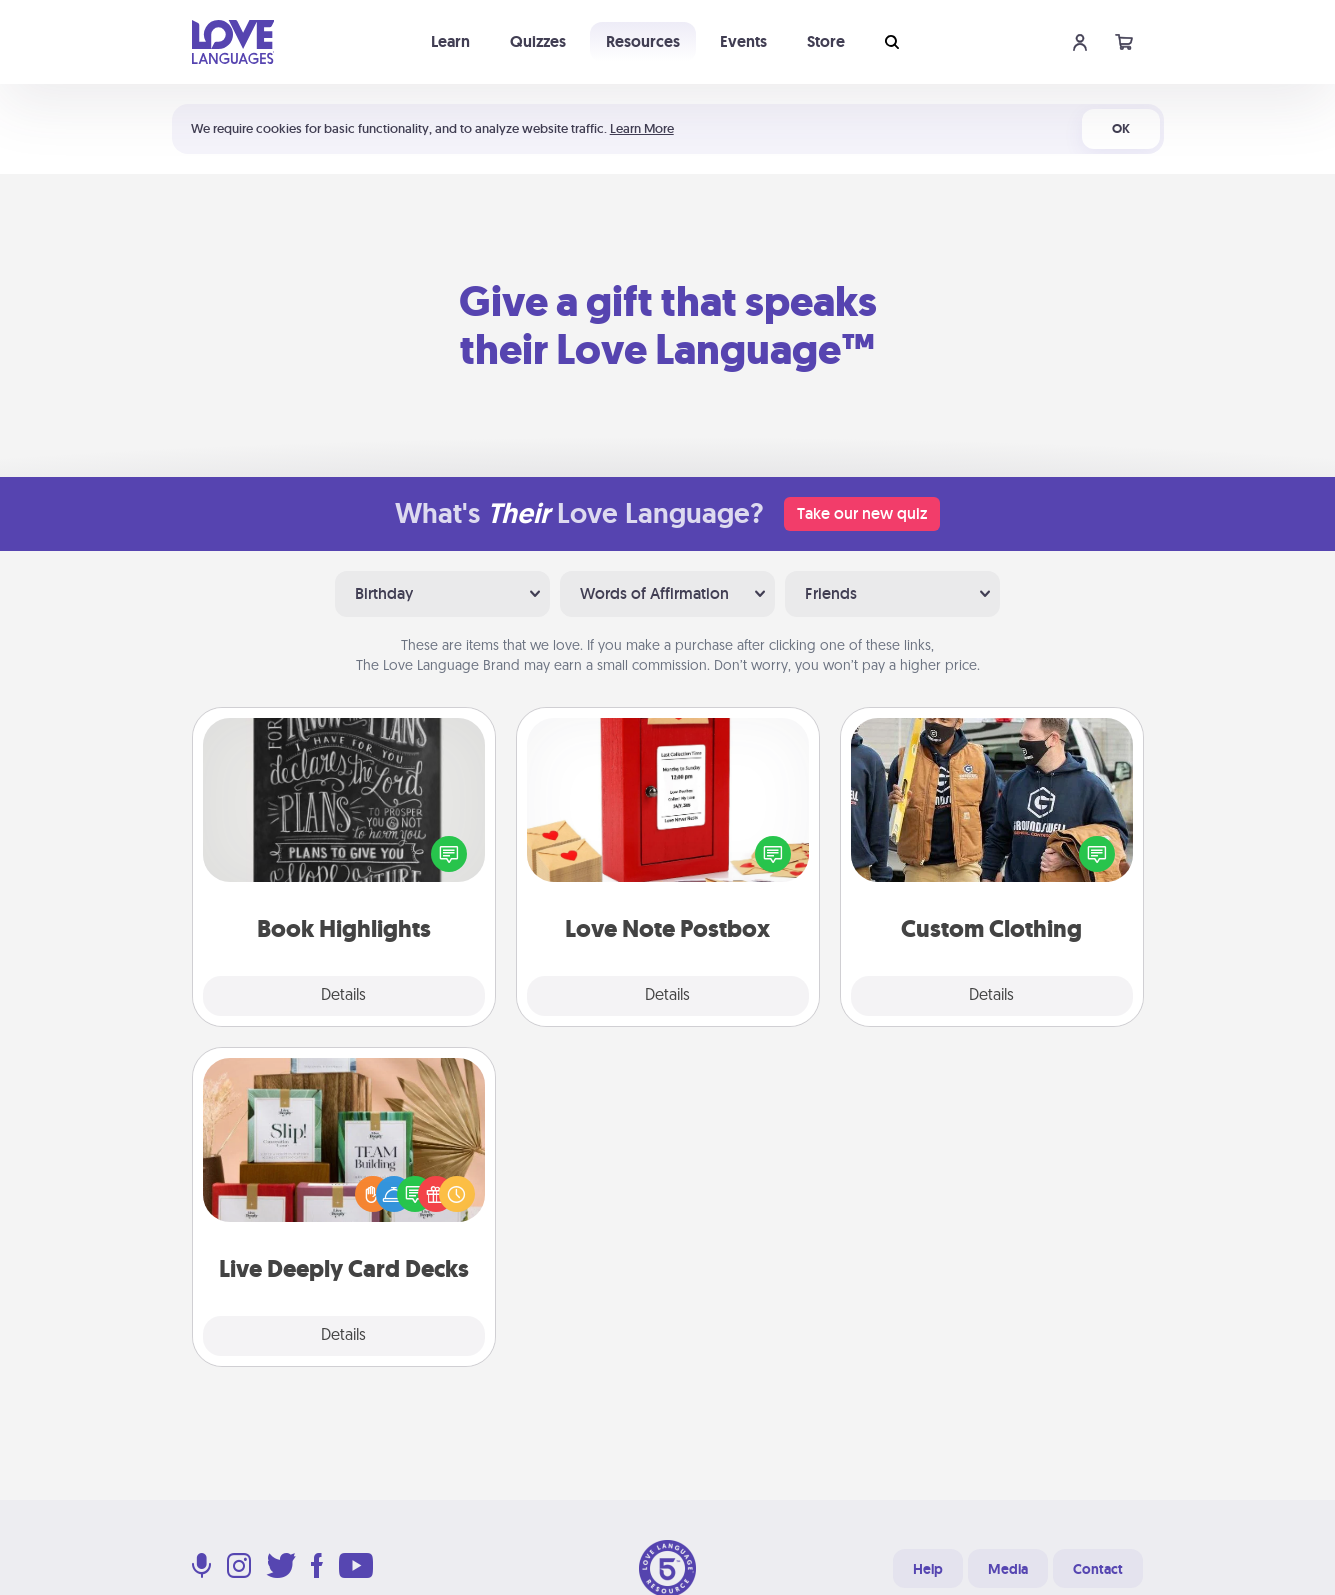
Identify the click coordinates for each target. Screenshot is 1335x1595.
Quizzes (538, 41)
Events (743, 41)
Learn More (642, 128)
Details (343, 996)
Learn (450, 41)
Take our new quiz (862, 513)
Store (826, 41)
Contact (1098, 1569)
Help (928, 1569)
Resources (643, 41)
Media (1008, 1569)
